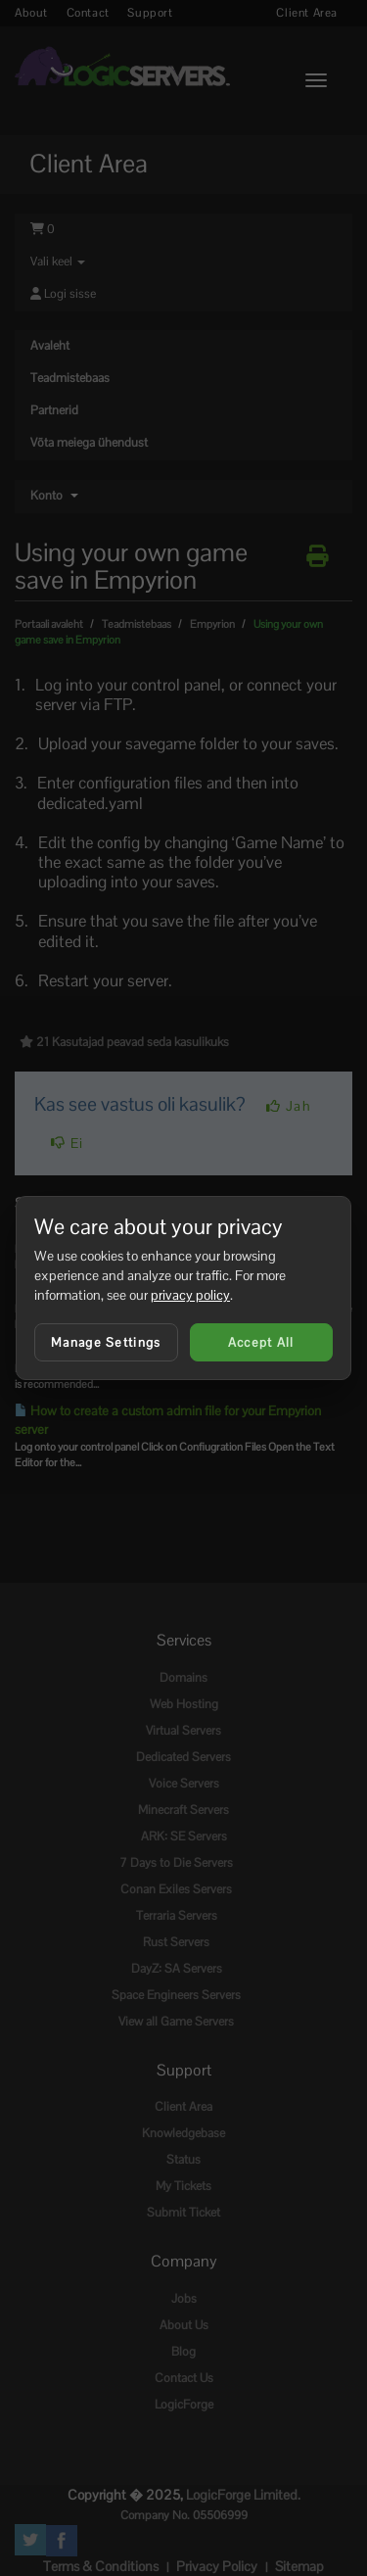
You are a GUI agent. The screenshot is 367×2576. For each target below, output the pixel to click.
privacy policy (190, 1295)
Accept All (261, 1342)
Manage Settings (106, 1342)
